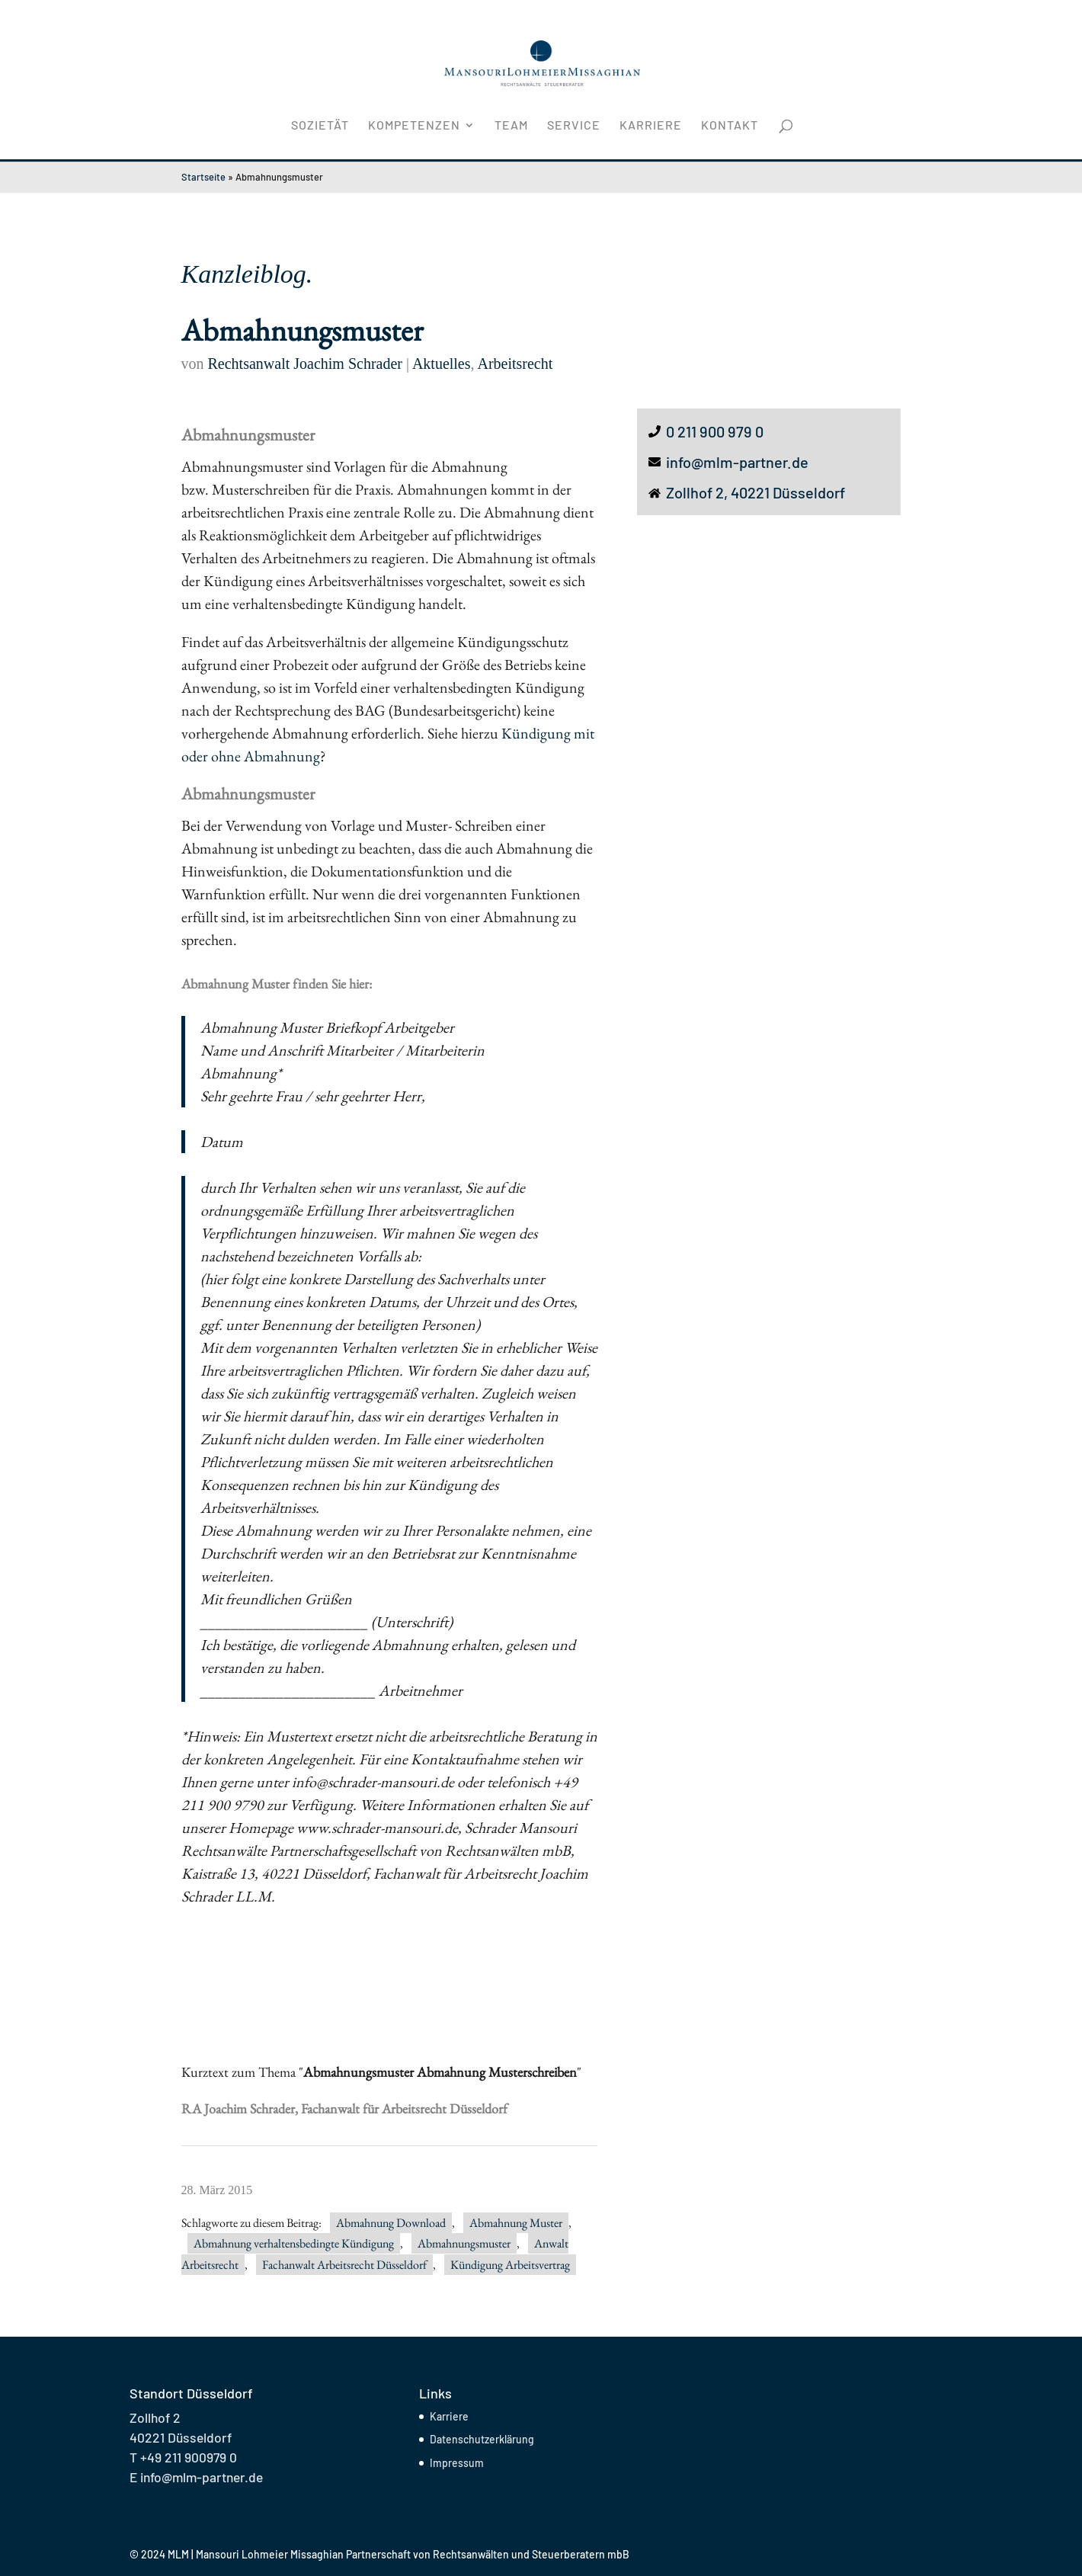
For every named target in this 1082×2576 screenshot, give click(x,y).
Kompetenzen (414, 126)
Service (573, 126)
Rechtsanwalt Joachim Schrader (305, 363)
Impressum (457, 2462)
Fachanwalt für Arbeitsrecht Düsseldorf (402, 2108)
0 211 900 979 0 (714, 431)
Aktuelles (441, 363)
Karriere (650, 126)
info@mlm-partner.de (737, 462)
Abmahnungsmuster (464, 2243)
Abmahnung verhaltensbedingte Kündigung (294, 2243)
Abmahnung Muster (515, 2223)
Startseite (203, 177)
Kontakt (729, 126)
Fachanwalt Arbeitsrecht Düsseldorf (344, 2265)
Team (511, 126)
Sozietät (320, 126)
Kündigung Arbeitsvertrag (510, 2265)
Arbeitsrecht (514, 363)
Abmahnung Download (391, 2223)
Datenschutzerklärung (482, 2439)
